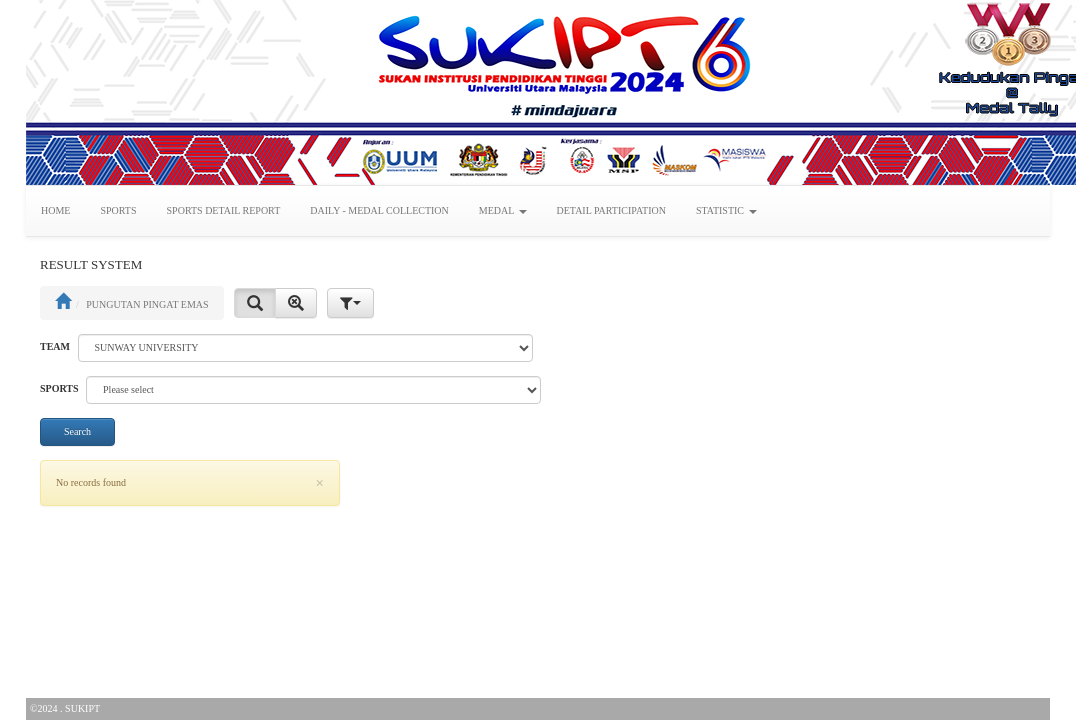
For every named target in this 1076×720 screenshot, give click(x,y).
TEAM (55, 346)
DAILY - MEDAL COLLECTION (379, 210)
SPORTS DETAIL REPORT (224, 210)
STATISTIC (726, 210)
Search (77, 431)
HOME (55, 210)
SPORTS (118, 210)
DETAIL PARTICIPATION (611, 210)
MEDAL (503, 210)
